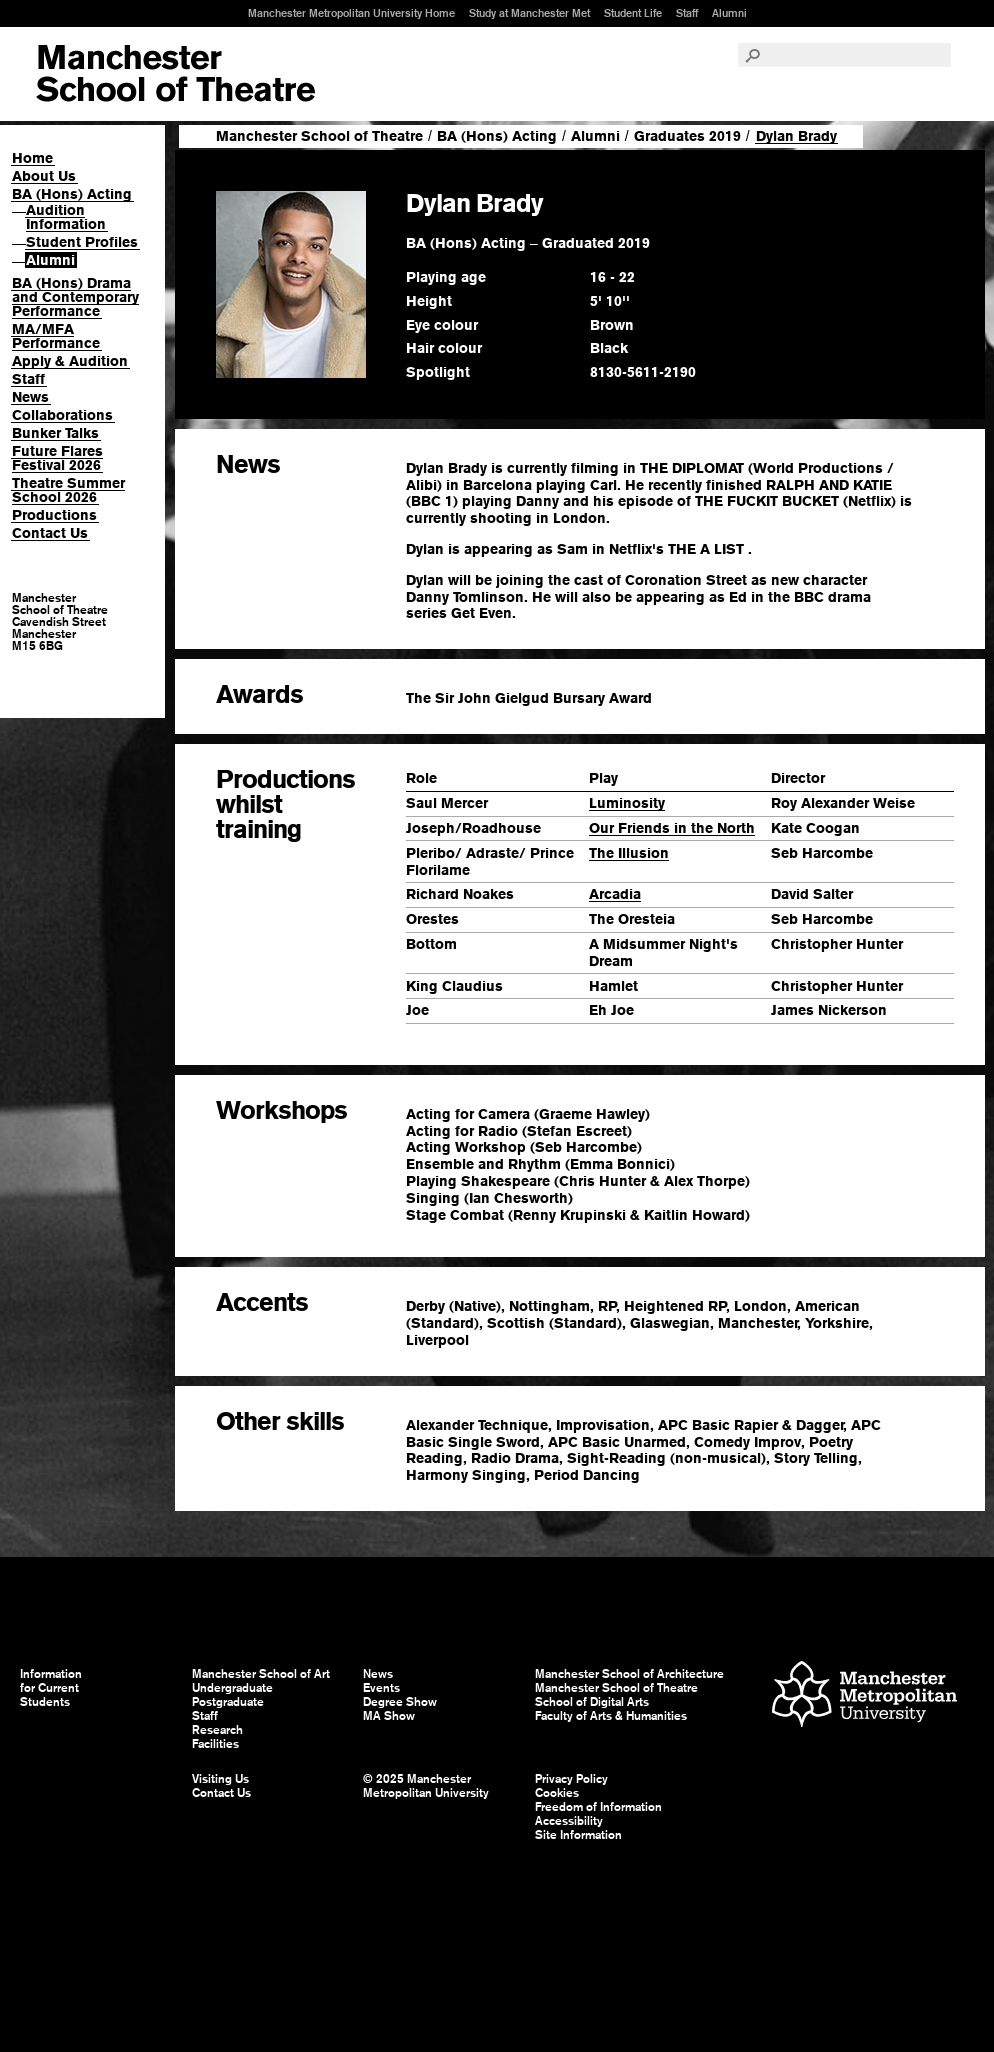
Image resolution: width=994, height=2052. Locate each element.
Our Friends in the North (672, 828)
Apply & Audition (70, 361)
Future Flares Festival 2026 (57, 458)
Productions (54, 515)
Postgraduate (228, 1702)
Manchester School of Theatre (319, 136)
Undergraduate (232, 1688)
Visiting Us (220, 1779)
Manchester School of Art (175, 74)
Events (381, 1688)
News (30, 397)
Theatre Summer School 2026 (68, 490)
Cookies (557, 1793)
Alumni (729, 13)
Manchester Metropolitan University (864, 1696)
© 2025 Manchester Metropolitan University (426, 1786)
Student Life (633, 13)
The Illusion (629, 853)
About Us (44, 176)
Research (217, 1730)
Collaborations (62, 415)
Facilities (215, 1744)
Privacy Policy (571, 1779)
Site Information (578, 1835)
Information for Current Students (51, 1688)
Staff (687, 13)
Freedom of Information (598, 1807)
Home (32, 158)
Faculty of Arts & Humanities (611, 1716)
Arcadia (615, 894)
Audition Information (66, 217)
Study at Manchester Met (529, 13)
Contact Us (50, 533)
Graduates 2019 (687, 136)
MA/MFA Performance (56, 336)
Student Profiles (82, 242)
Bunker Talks (55, 433)
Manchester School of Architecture (629, 1674)
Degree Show (400, 1702)
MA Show (389, 1716)
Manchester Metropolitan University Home (351, 13)
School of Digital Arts (592, 1702)
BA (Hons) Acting (72, 194)
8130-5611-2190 (643, 372)
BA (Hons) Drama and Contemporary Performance (75, 297)
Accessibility (569, 1821)
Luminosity (627, 803)
